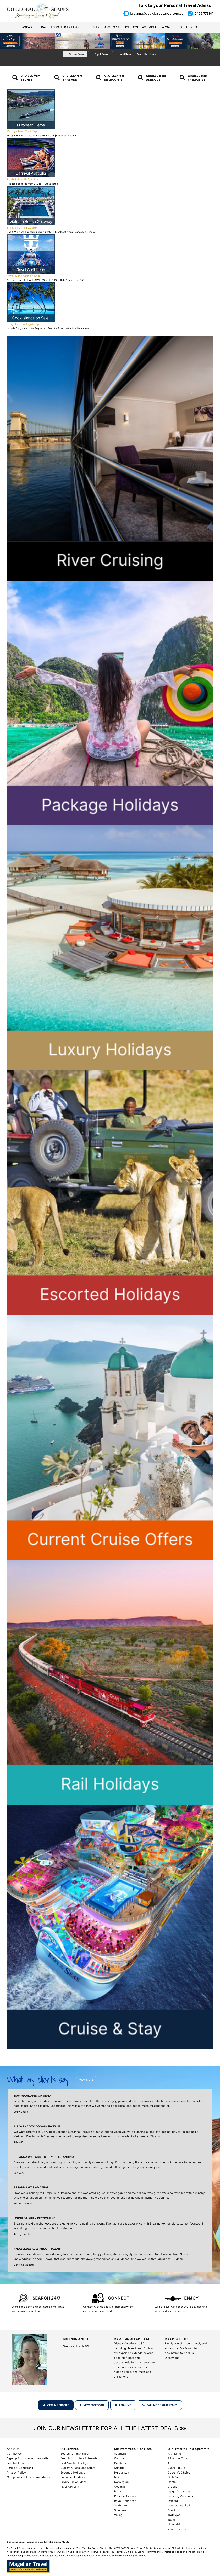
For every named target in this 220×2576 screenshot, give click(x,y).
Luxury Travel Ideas (73, 2482)
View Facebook (93, 2405)
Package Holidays (72, 2477)
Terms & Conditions (20, 2467)
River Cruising (69, 2486)
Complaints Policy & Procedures (28, 2477)
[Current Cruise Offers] (110, 1437)
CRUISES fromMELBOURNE (114, 77)
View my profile (58, 2405)
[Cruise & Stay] (110, 1927)
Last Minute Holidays (74, 2463)
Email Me (125, 2405)
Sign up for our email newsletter (28, 2458)
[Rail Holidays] (110, 1682)
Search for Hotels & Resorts (78, 2458)
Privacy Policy (16, 2472)
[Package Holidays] (110, 703)
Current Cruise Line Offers (77, 2467)
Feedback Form (17, 2463)
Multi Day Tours (146, 54)
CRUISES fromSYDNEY (30, 77)
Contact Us (14, 2453)
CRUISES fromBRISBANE (72, 77)
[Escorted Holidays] (110, 1192)
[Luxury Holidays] (110, 947)
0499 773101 (203, 13)
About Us (13, 2449)
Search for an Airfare (74, 2453)
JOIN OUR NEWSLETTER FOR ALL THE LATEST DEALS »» (110, 2428)
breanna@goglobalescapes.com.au (156, 13)
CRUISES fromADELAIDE (156, 77)
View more (86, 2079)
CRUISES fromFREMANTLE (198, 77)
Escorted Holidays (72, 2472)
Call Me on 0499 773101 (161, 2405)
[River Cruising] (110, 458)
